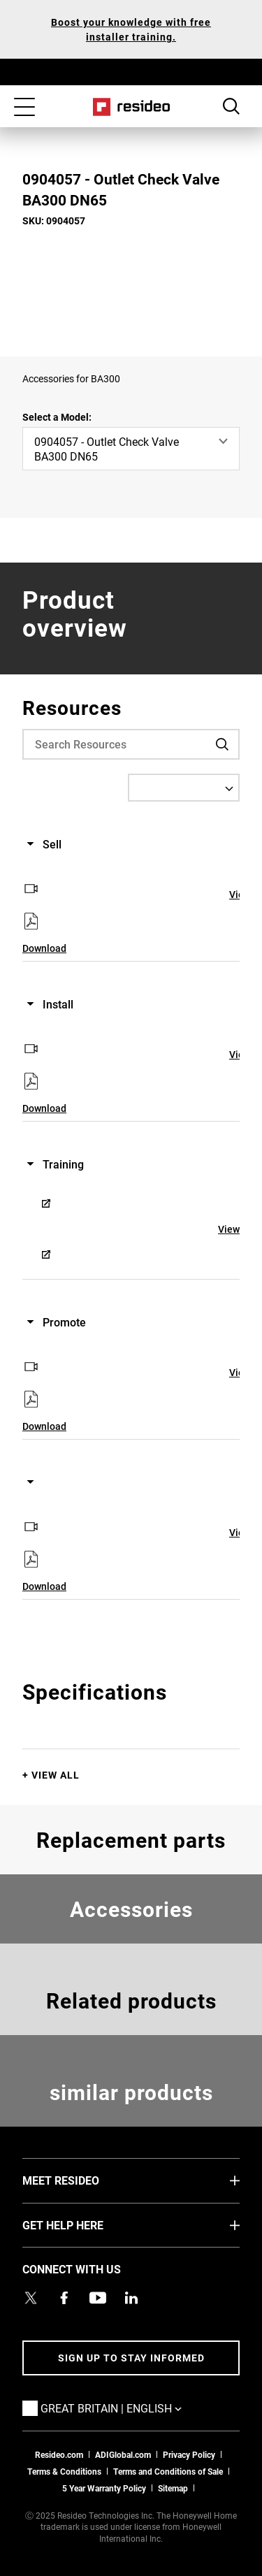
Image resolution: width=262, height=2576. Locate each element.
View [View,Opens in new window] (229, 1229)
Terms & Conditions (64, 2471)
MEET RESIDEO (81, 2179)
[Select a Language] (184, 788)
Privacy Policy (189, 2454)
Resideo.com (59, 2454)
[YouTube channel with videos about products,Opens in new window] (97, 2298)
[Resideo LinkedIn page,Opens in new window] (131, 2298)
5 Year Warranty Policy (104, 2488)
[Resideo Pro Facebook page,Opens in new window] (64, 2298)
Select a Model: (57, 417)
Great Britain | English (132, 2407)
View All (55, 1774)
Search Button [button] (231, 106)
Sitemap (173, 2488)
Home (131, 107)
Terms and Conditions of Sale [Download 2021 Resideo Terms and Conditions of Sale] (168, 2471)
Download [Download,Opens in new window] (44, 948)
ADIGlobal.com (123, 2454)
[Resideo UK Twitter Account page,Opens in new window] (30, 2298)
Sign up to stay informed (131, 2357)
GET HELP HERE (83, 2224)
